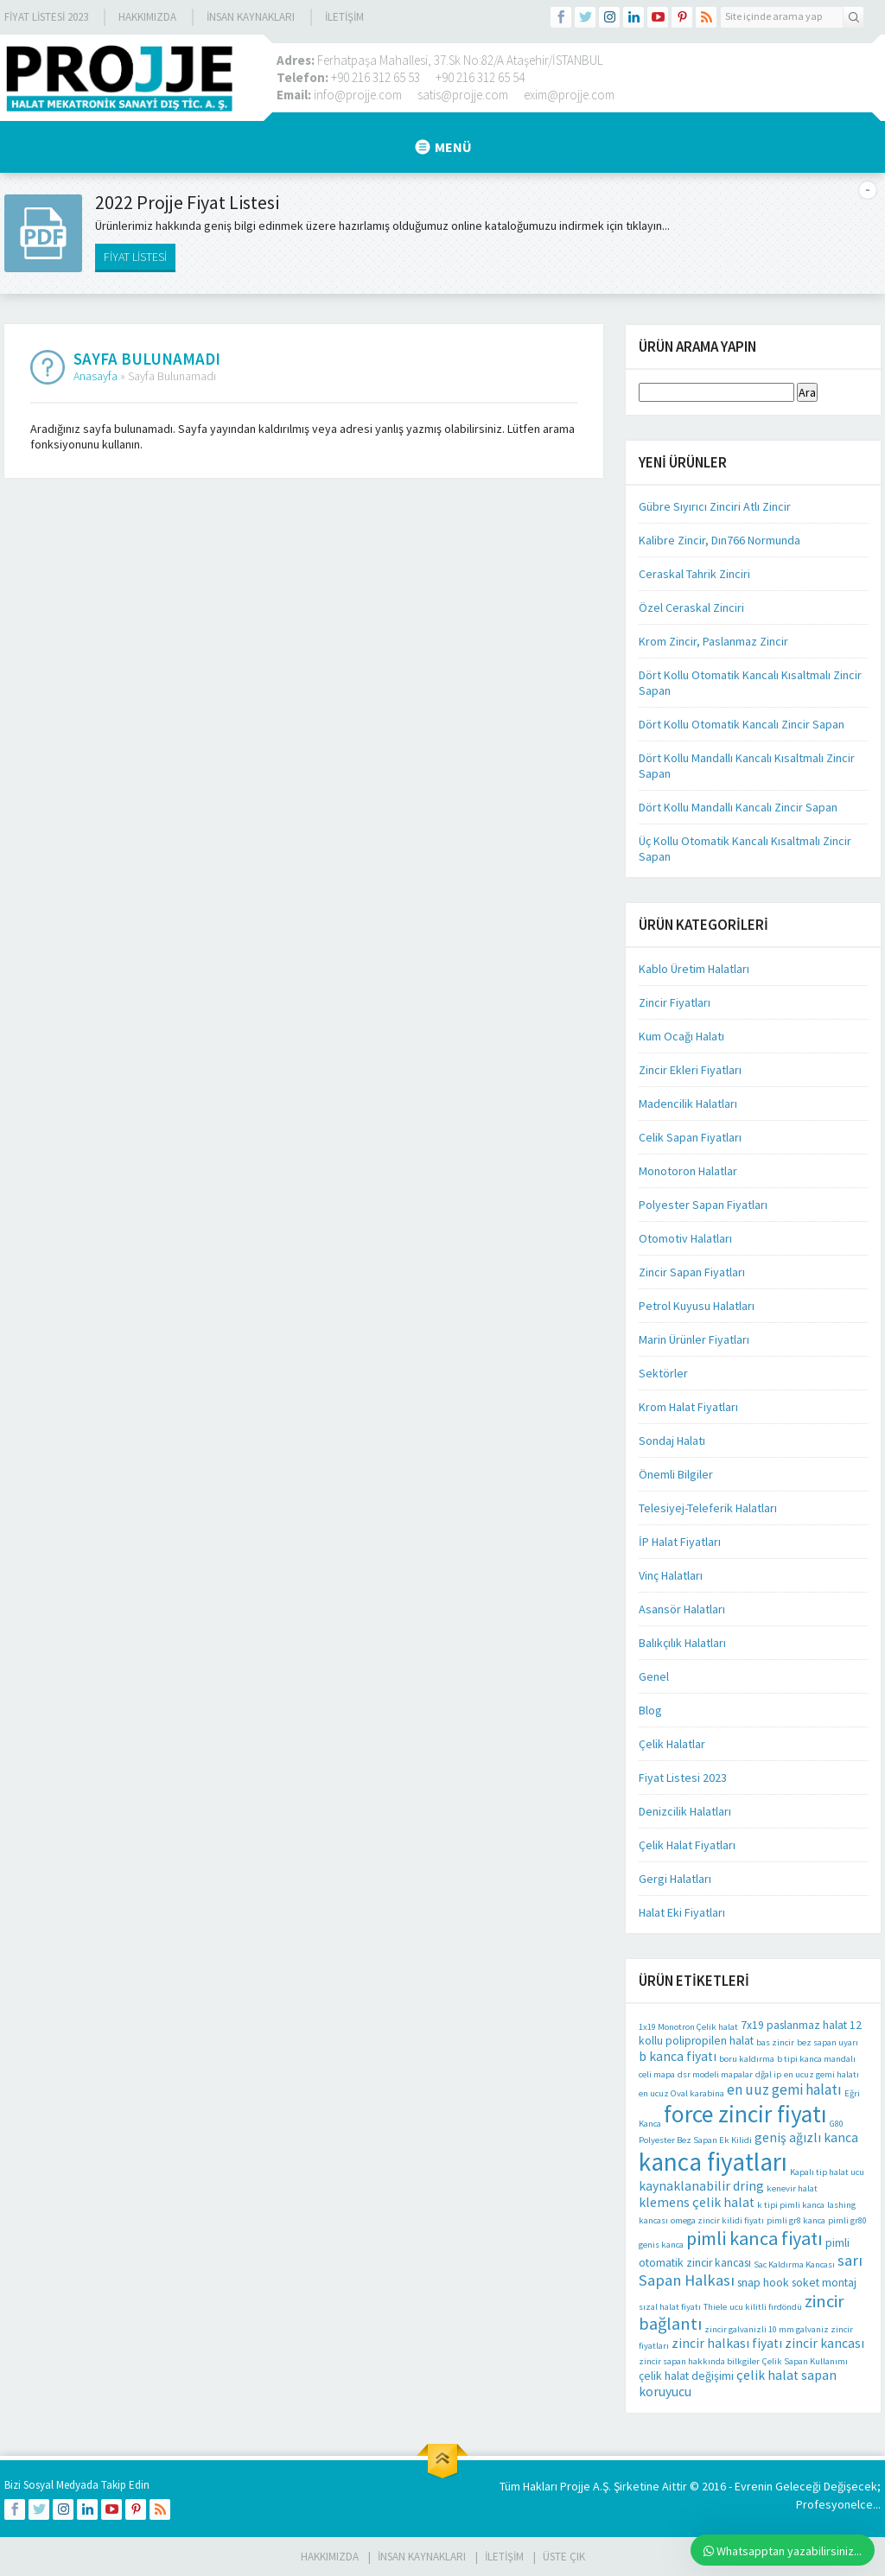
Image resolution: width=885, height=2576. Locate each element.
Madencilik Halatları (688, 1103)
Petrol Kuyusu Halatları (696, 1305)
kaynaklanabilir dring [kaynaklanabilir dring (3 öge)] (701, 2186)
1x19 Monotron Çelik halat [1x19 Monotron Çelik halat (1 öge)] (688, 2026)
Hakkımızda (147, 17)
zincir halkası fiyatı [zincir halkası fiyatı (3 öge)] (727, 2343)
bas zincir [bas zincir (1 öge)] (775, 2042)
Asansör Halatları (682, 1609)
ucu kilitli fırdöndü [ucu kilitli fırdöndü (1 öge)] (765, 2306)
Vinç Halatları (671, 1575)
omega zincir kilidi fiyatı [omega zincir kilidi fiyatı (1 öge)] (717, 2220)
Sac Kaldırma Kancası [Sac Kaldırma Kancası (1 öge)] (794, 2264)
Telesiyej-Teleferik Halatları (708, 1508)
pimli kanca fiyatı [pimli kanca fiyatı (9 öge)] (754, 2238)
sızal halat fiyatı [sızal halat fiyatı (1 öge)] (670, 2306)
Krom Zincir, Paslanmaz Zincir (713, 641)
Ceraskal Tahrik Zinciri (694, 574)
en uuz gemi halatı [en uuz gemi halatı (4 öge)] (784, 2089)
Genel (654, 1676)
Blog (650, 1710)
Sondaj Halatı (672, 1440)
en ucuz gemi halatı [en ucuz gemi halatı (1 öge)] (821, 2074)
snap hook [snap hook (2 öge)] (763, 2282)
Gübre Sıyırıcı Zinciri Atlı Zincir (715, 506)
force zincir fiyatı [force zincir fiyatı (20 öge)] (745, 2114)
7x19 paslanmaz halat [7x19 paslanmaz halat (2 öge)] (794, 2025)
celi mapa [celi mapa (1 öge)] (657, 2074)
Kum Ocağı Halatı (681, 1036)
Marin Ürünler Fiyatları (694, 1339)
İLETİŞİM (344, 17)
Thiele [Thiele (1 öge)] (715, 2306)
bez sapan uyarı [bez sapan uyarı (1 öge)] (827, 2042)
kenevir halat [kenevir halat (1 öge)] (792, 2188)
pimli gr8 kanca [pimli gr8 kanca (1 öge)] (796, 2220)
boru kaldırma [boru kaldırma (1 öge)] (746, 2058)
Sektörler (663, 1373)
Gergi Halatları (675, 1878)
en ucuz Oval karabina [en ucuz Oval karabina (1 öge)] (681, 2093)
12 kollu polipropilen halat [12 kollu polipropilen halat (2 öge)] (750, 2033)
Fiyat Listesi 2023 (46, 17)
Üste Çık (564, 2556)
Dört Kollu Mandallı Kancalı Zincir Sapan (738, 807)
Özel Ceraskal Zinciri (691, 607)
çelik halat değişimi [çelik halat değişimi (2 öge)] (686, 2376)
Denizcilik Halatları (685, 1811)
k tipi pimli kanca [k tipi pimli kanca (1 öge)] (791, 2204)
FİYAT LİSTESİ (135, 256)
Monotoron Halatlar (688, 1171)
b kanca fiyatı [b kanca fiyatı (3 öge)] (677, 2056)
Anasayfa (95, 376)
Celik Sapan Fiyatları (690, 1137)
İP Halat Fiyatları (680, 1541)
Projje (575, 2486)
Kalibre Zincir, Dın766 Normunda (719, 540)
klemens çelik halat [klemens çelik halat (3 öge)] (696, 2202)
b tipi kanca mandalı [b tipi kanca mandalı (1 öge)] (816, 2058)
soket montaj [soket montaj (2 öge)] (824, 2282)
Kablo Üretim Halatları (694, 968)
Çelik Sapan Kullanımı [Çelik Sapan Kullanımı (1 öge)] (805, 2361)
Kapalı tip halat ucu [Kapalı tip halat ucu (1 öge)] (827, 2172)
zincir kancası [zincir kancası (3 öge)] (824, 2343)
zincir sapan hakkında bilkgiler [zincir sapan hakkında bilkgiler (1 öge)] (699, 2361)
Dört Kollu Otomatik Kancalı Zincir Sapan (741, 724)
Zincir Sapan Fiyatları (692, 1272)
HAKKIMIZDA (330, 2556)
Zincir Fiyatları (674, 1002)
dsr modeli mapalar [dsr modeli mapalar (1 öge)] (715, 2074)
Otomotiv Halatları (685, 1238)
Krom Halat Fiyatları (688, 1407)
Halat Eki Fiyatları (682, 1912)
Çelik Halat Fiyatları (687, 1845)
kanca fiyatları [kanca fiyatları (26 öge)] (713, 2162)
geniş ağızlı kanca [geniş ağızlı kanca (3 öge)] (806, 2137)
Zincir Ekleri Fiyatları (690, 1070)
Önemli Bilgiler (676, 1474)
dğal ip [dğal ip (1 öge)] (768, 2074)
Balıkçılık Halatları (682, 1643)
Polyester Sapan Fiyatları (703, 1204)
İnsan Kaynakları (251, 17)
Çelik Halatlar (672, 1744)
